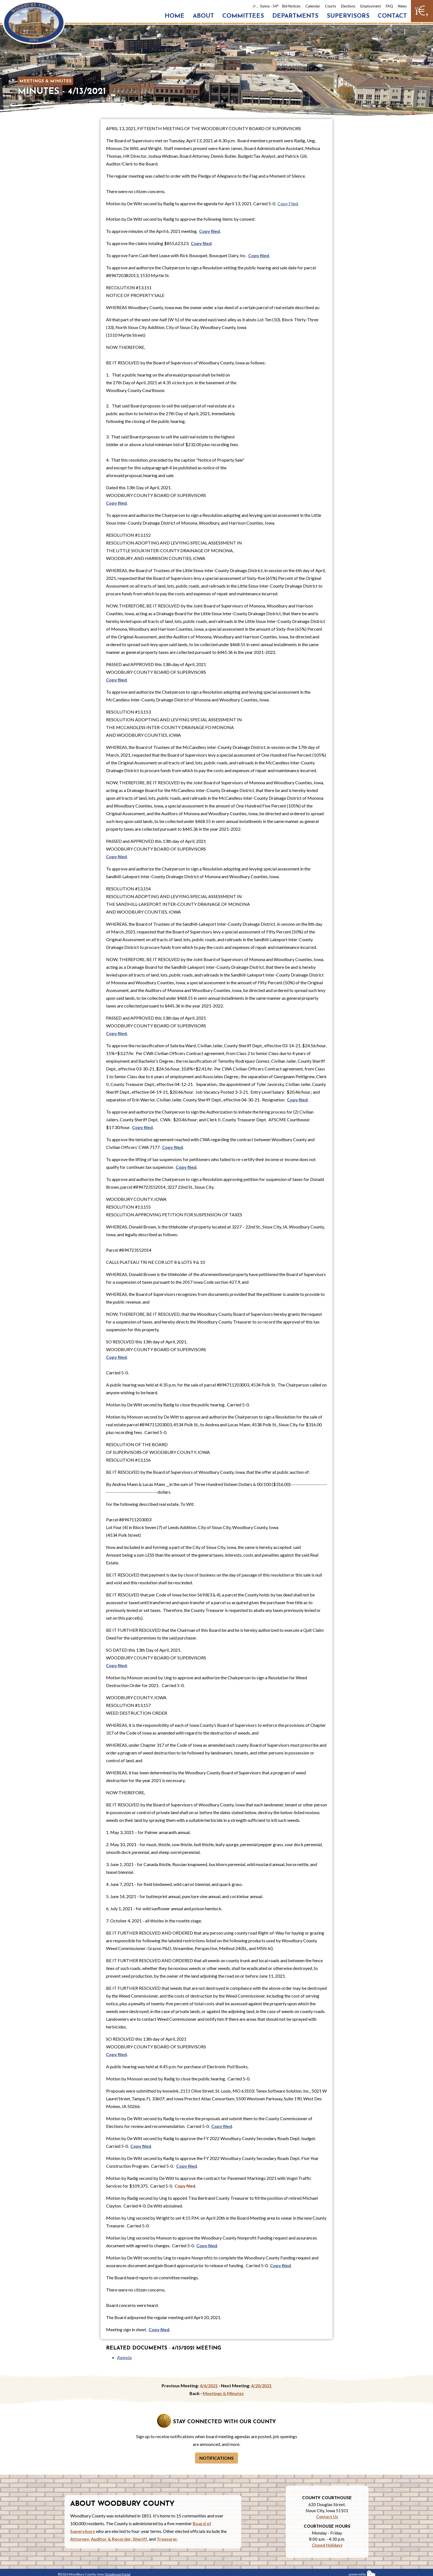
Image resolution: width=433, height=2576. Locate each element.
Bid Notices (291, 6)
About (203, 16)
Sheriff (140, 2538)
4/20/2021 (261, 2385)
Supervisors (348, 16)
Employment (370, 6)
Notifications (216, 2458)
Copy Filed (288, 203)
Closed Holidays (327, 2545)
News (402, 6)
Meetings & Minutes (45, 81)
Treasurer (167, 2538)
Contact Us (327, 2516)
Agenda (124, 2357)
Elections (348, 6)
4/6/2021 (209, 2385)
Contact (392, 16)
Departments (295, 16)
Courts (330, 6)
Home (174, 16)
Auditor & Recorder (111, 2538)
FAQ (389, 6)
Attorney (79, 2538)
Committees (243, 16)
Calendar (312, 6)
